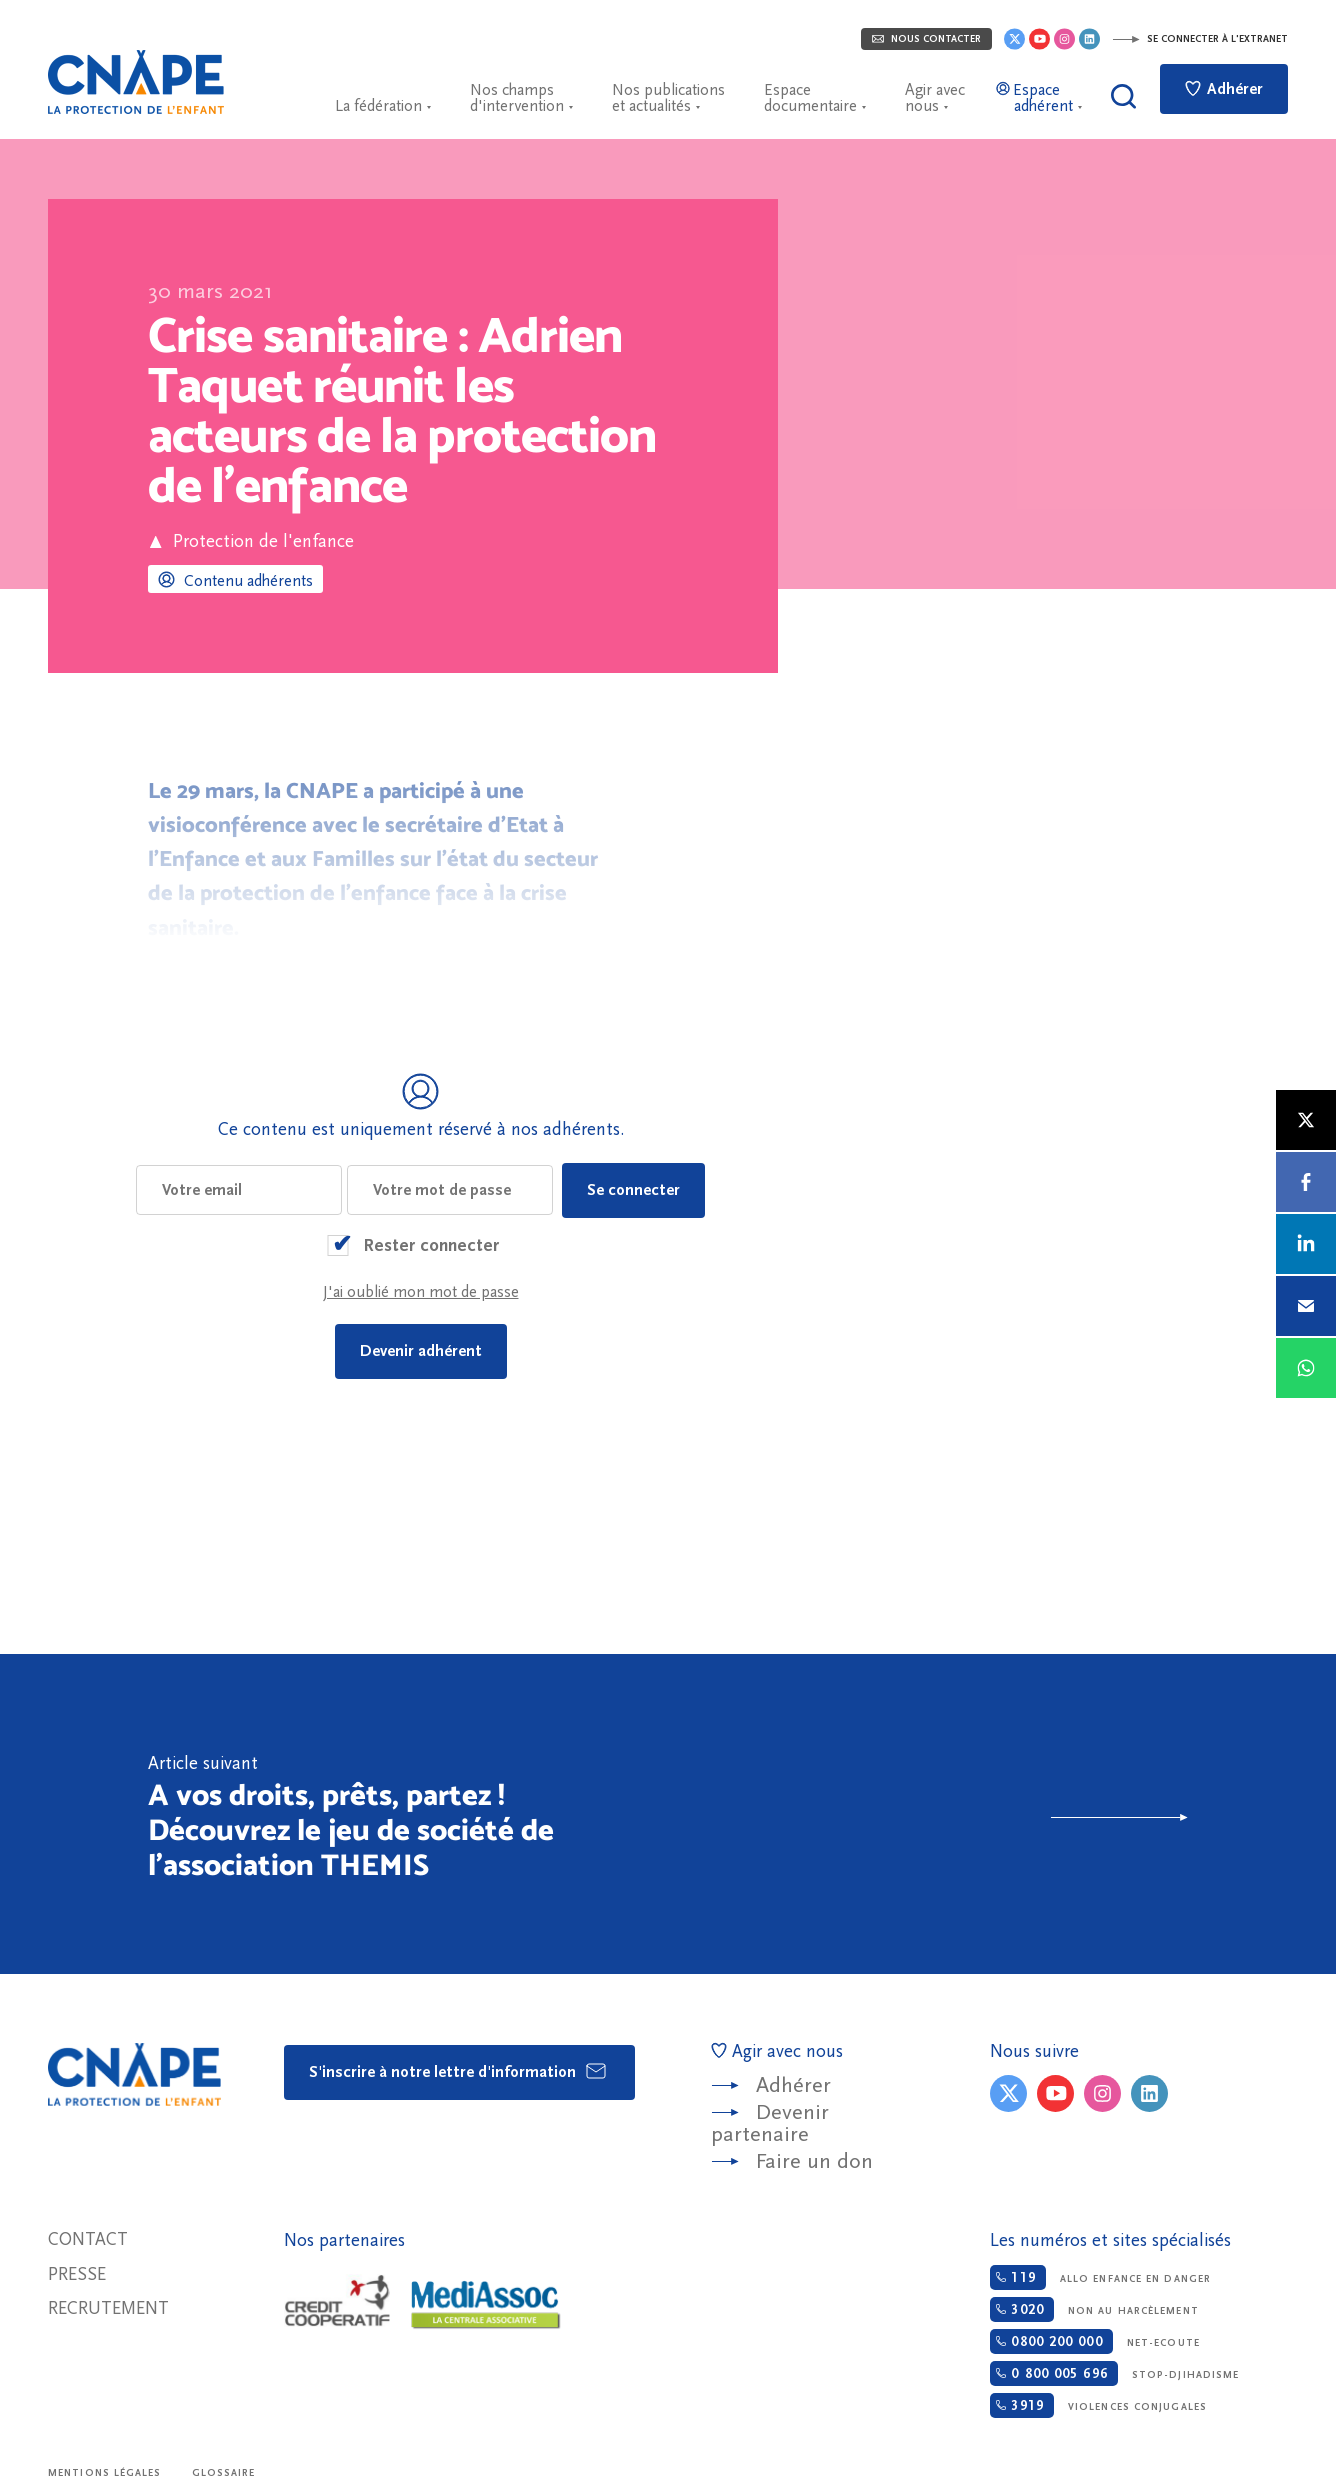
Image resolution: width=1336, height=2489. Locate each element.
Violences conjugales (1098, 2405)
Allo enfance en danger (1100, 2277)
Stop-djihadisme (1114, 2373)
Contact (88, 2239)
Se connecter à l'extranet (1200, 39)
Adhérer (1224, 89)
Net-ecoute (1094, 2341)
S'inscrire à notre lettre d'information (458, 2071)
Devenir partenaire (770, 2123)
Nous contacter (926, 39)
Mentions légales (105, 2473)
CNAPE (136, 82)
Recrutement (108, 2308)
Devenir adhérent (421, 1351)
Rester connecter (431, 1245)
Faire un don (814, 2161)
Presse (77, 2274)
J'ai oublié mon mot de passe (421, 1292)
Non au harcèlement (1094, 2309)
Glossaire (224, 2473)
